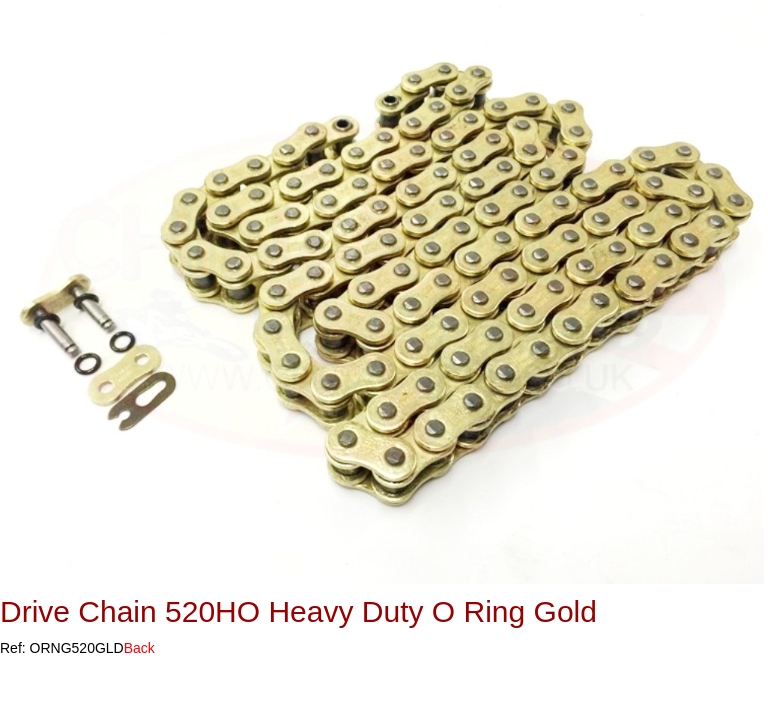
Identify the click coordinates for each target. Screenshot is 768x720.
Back (139, 648)
